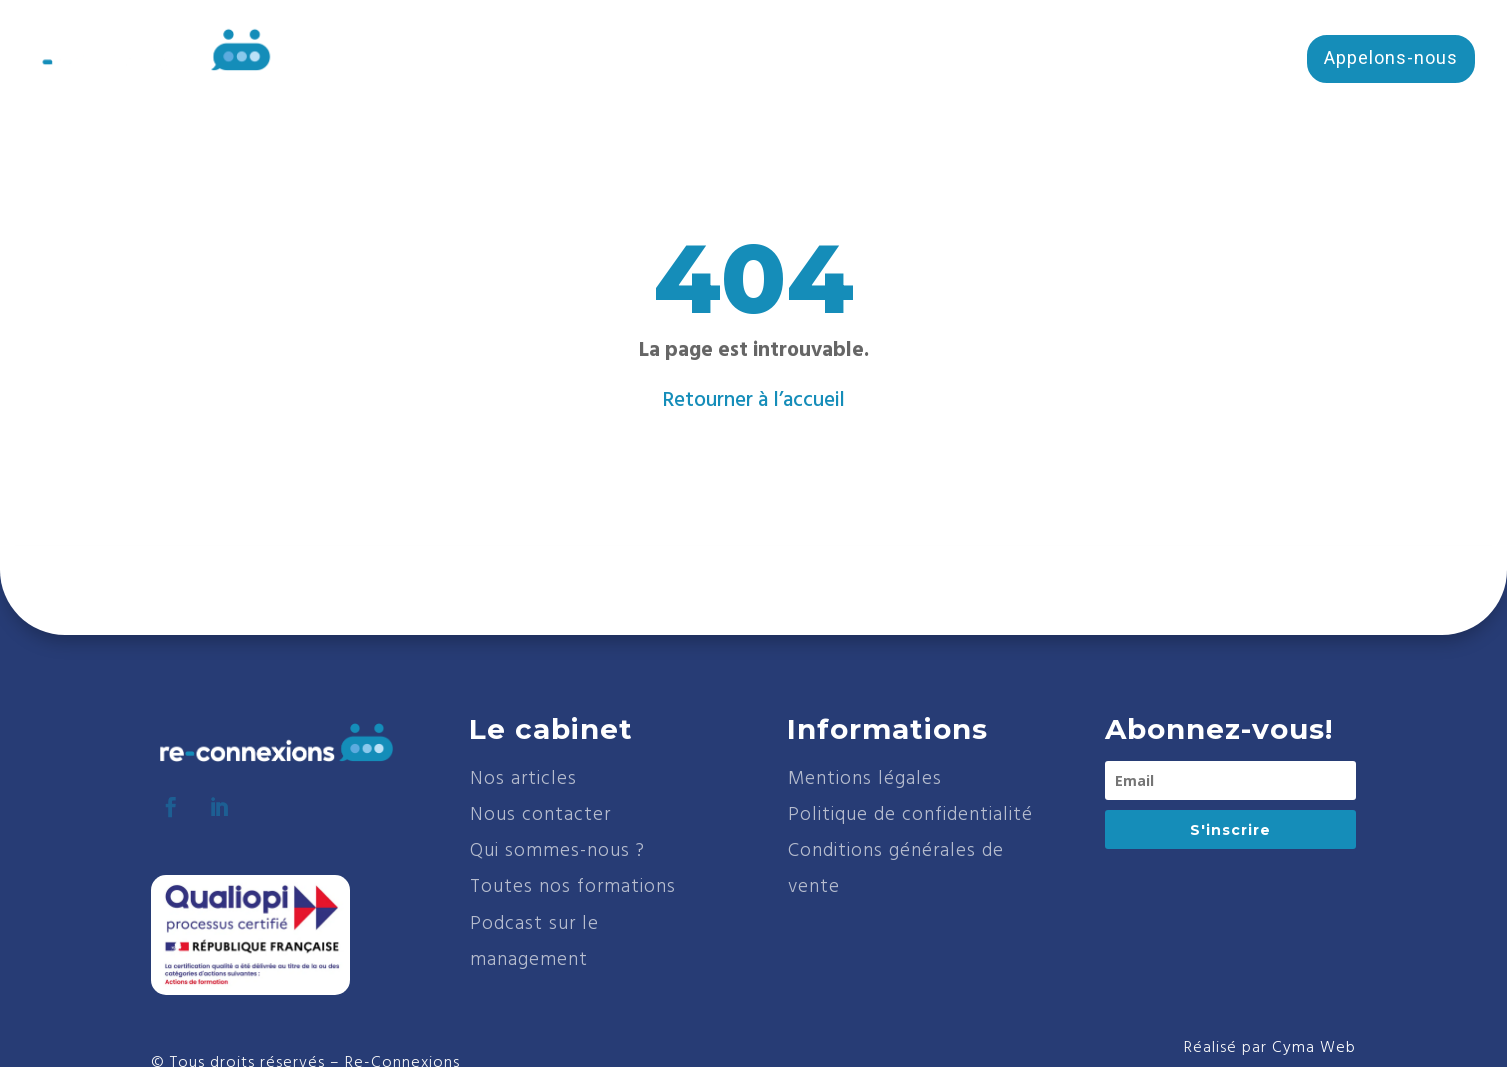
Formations (865, 62)
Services (1001, 62)
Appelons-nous (1391, 58)
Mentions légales (865, 779)
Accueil (660, 62)
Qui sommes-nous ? (557, 851)
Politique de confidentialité (910, 815)
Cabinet (753, 62)
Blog (1105, 62)
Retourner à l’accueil (753, 400)
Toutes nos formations (573, 887)
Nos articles (523, 779)
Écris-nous (1216, 58)
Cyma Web (1314, 1048)
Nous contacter (540, 815)
